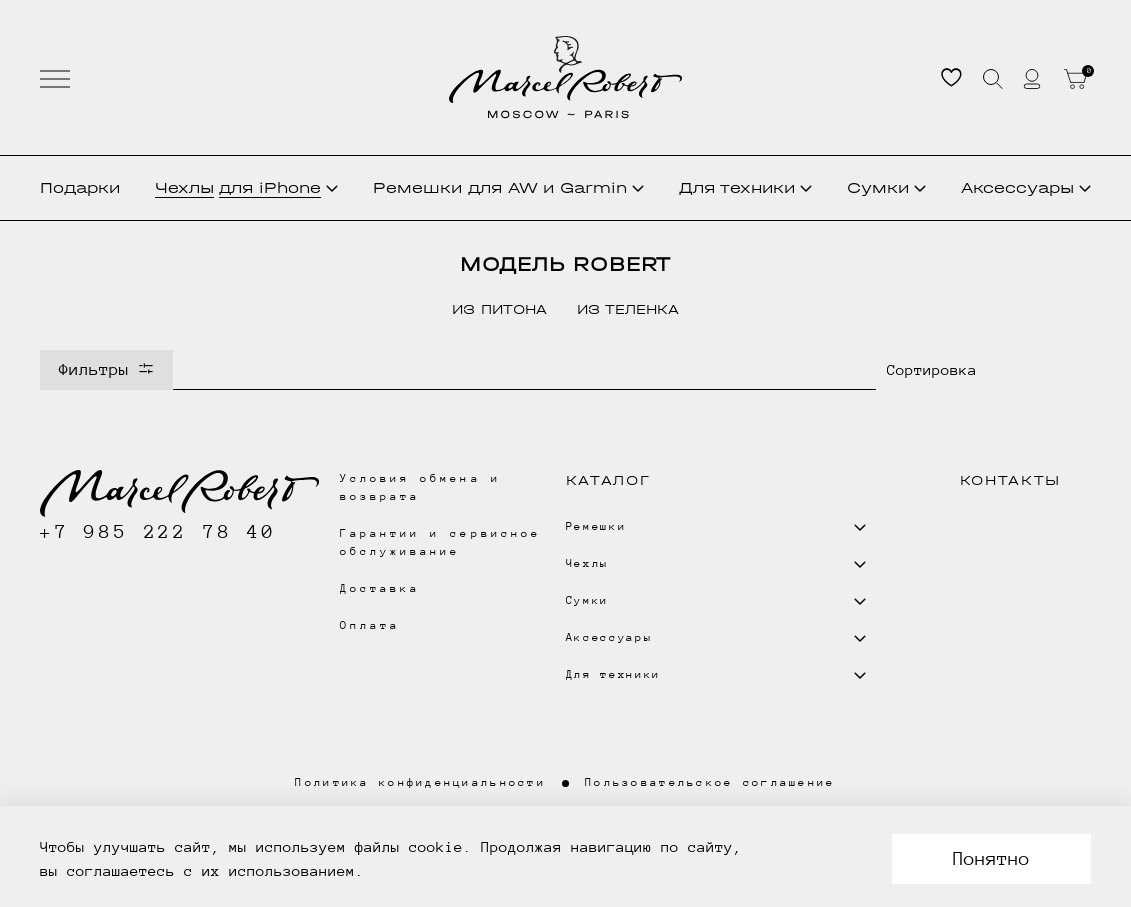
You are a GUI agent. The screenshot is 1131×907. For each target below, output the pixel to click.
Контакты (1010, 480)
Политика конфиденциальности (420, 782)
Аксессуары (1026, 187)
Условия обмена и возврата (420, 487)
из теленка (628, 309)
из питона (499, 309)
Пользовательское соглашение (710, 782)
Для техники (745, 187)
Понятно (991, 858)
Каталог (608, 480)
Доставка (380, 588)
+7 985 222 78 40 (158, 531)
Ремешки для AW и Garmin (508, 187)
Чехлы (246, 188)
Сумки (886, 187)
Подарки (80, 187)
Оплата (370, 625)
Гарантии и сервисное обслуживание (440, 542)
